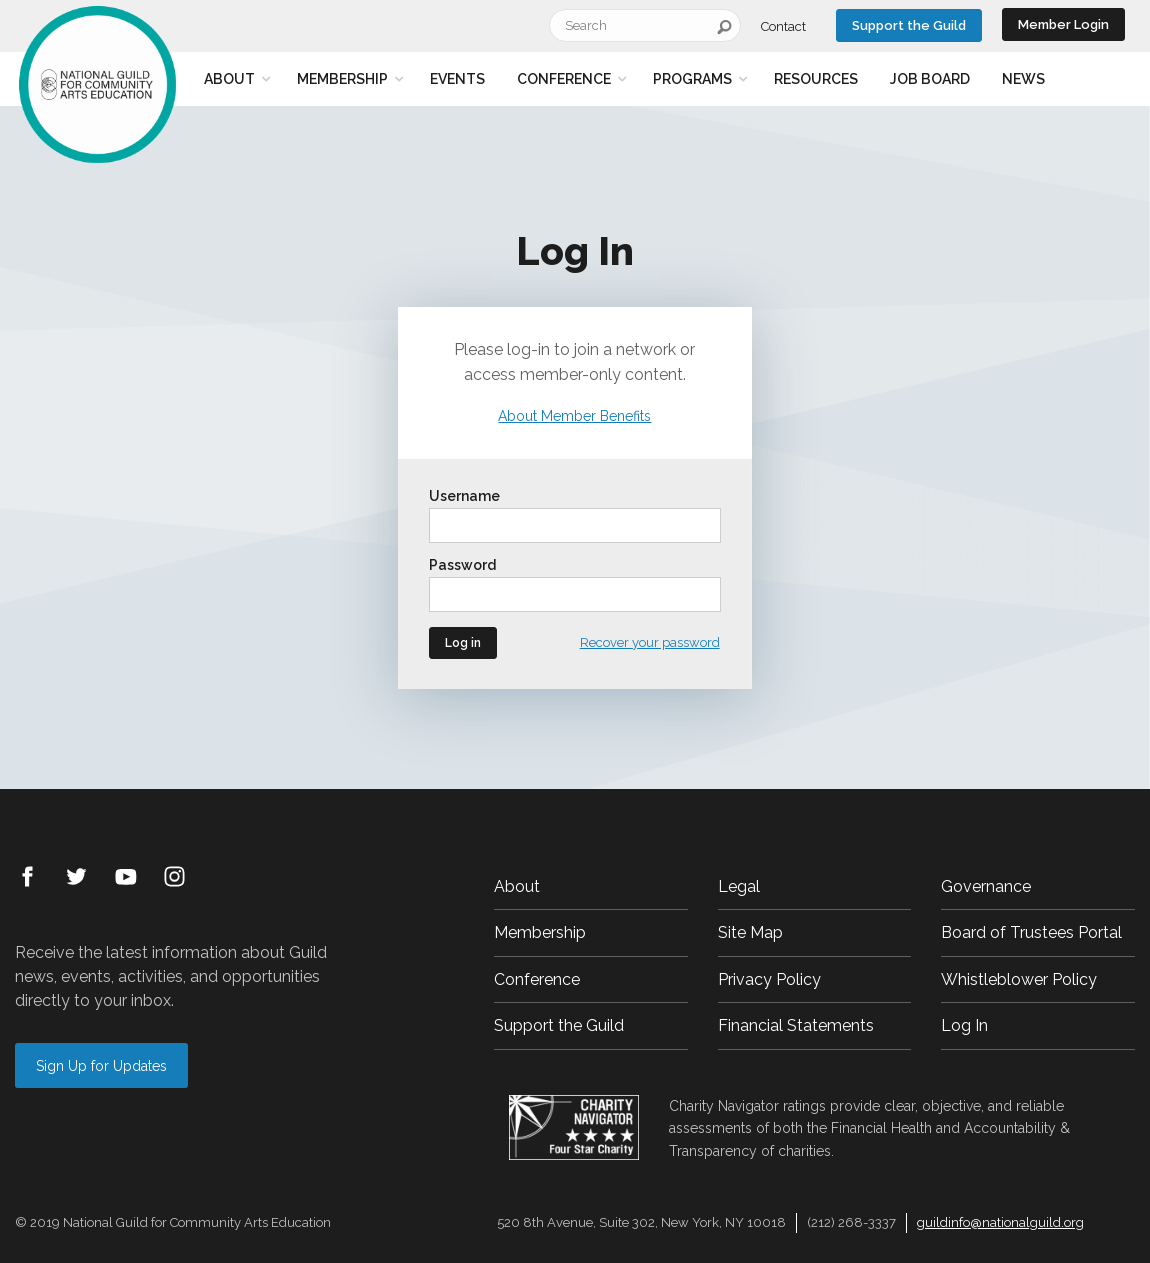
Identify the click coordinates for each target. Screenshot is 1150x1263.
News (1023, 79)
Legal (739, 886)
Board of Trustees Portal (1031, 932)
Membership (342, 79)
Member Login (1063, 24)
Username (464, 496)
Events (457, 79)
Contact (783, 26)
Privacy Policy (769, 979)
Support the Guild (909, 25)
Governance (986, 886)
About (229, 79)
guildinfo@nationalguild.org (1000, 1222)
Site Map (750, 932)
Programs (692, 79)
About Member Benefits (574, 416)
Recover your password (650, 642)
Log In (964, 1025)
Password (462, 565)
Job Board (930, 79)
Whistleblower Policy (1019, 979)
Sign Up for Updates (101, 1066)
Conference (564, 79)
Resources (816, 79)
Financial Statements (796, 1025)
